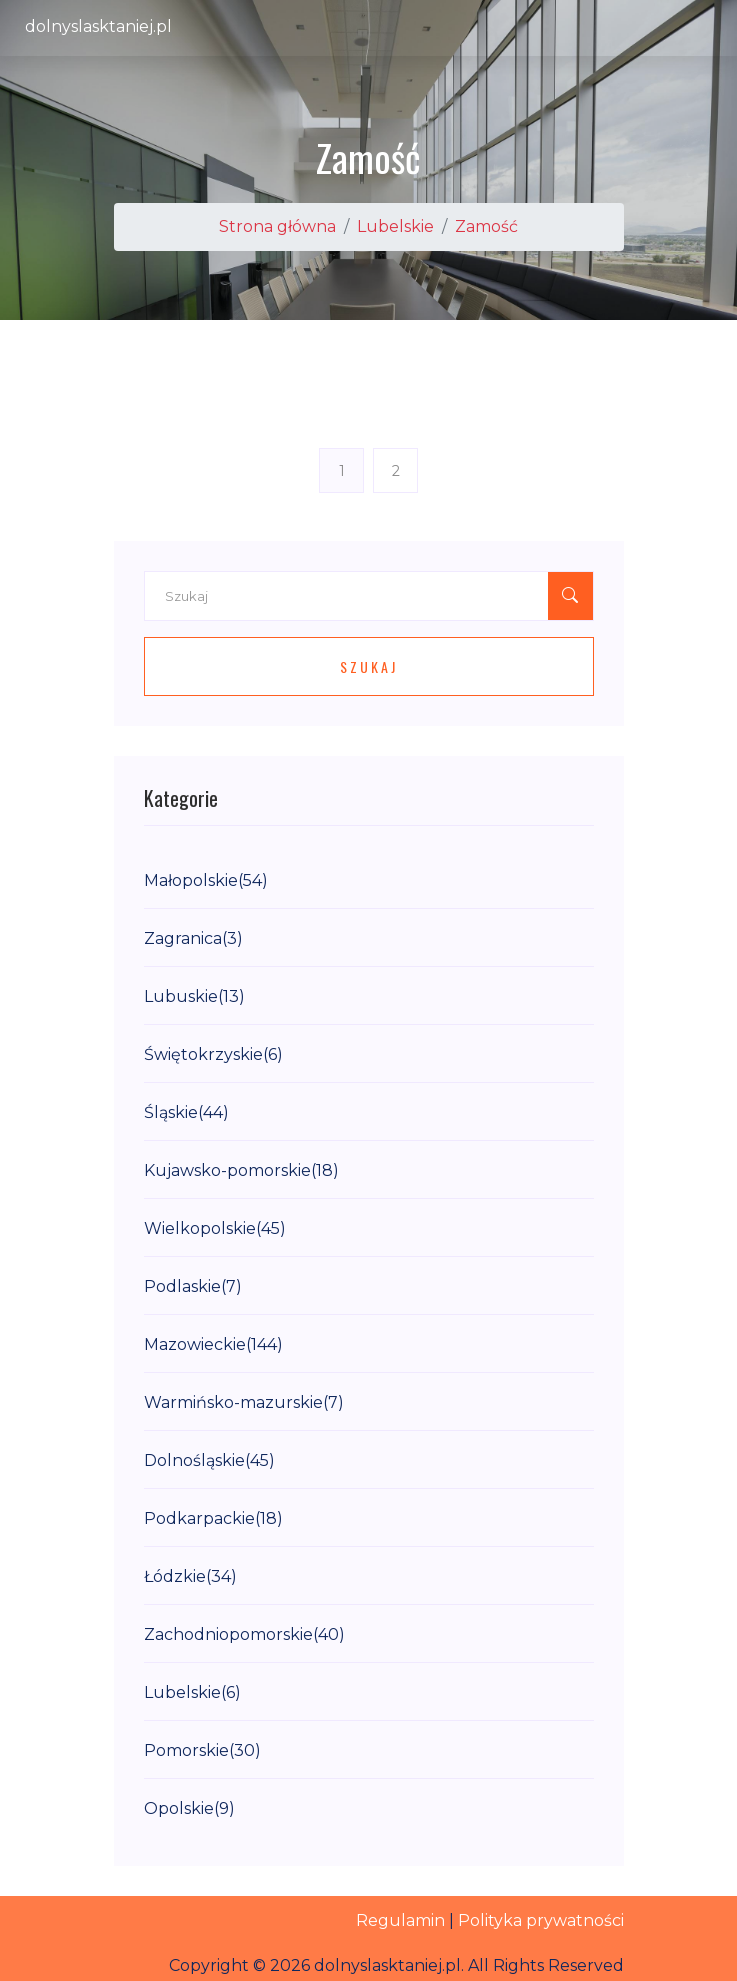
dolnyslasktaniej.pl (98, 26)
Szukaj (369, 666)
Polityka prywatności (541, 1920)
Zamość (486, 226)
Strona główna (277, 226)
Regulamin (400, 1920)
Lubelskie (395, 226)
